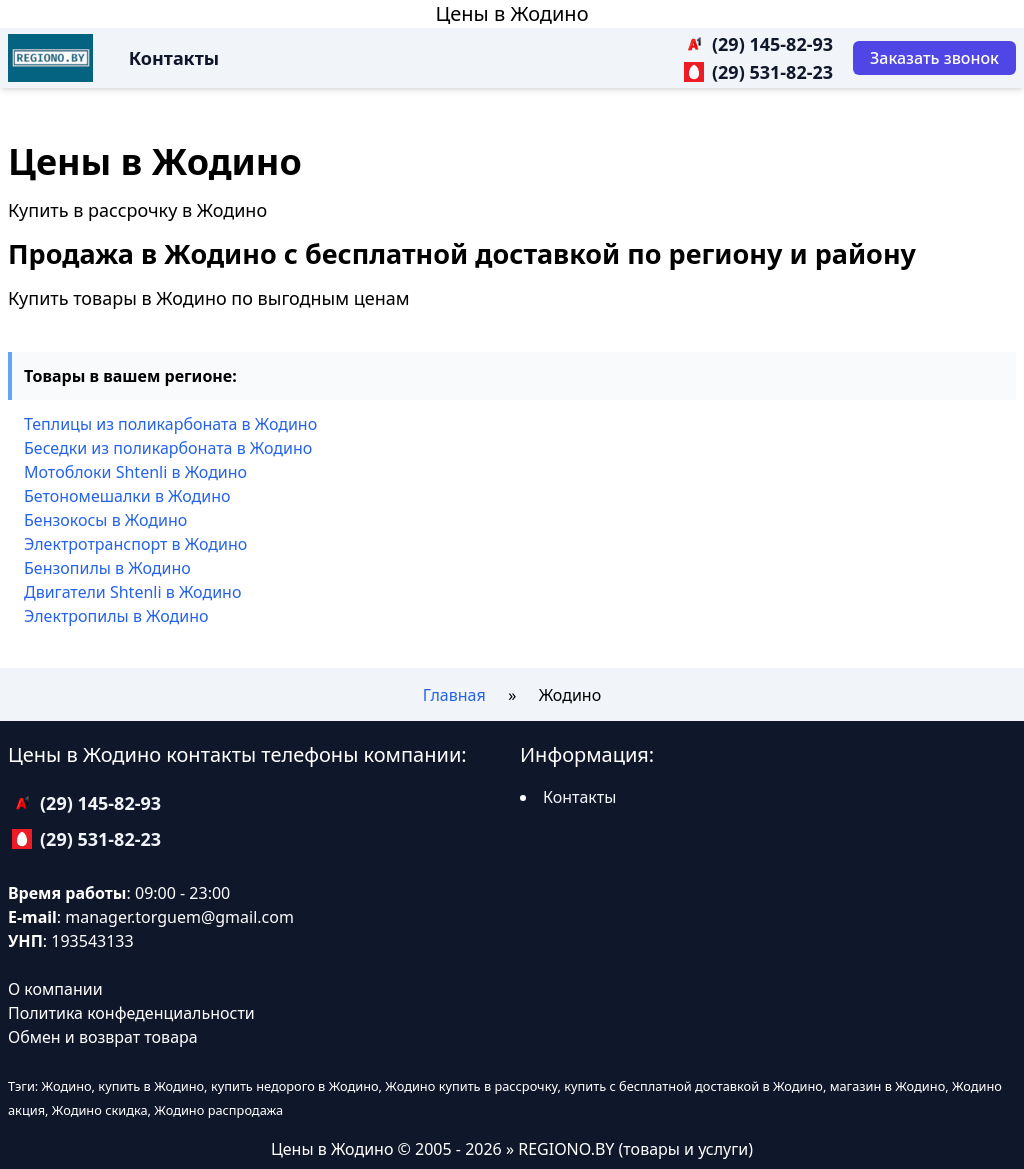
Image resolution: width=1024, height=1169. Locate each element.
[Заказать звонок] (934, 58)
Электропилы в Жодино (116, 616)
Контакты (174, 58)
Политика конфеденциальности (131, 1013)
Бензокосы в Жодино (105, 520)
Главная (454, 695)
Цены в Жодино (511, 13)
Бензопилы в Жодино (107, 568)
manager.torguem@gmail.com (179, 917)
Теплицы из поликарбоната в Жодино (170, 424)
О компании (55, 989)
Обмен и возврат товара (103, 1037)
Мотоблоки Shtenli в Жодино (135, 472)
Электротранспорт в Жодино (135, 544)
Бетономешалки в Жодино (127, 496)
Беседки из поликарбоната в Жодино (168, 448)
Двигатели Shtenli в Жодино (132, 592)
